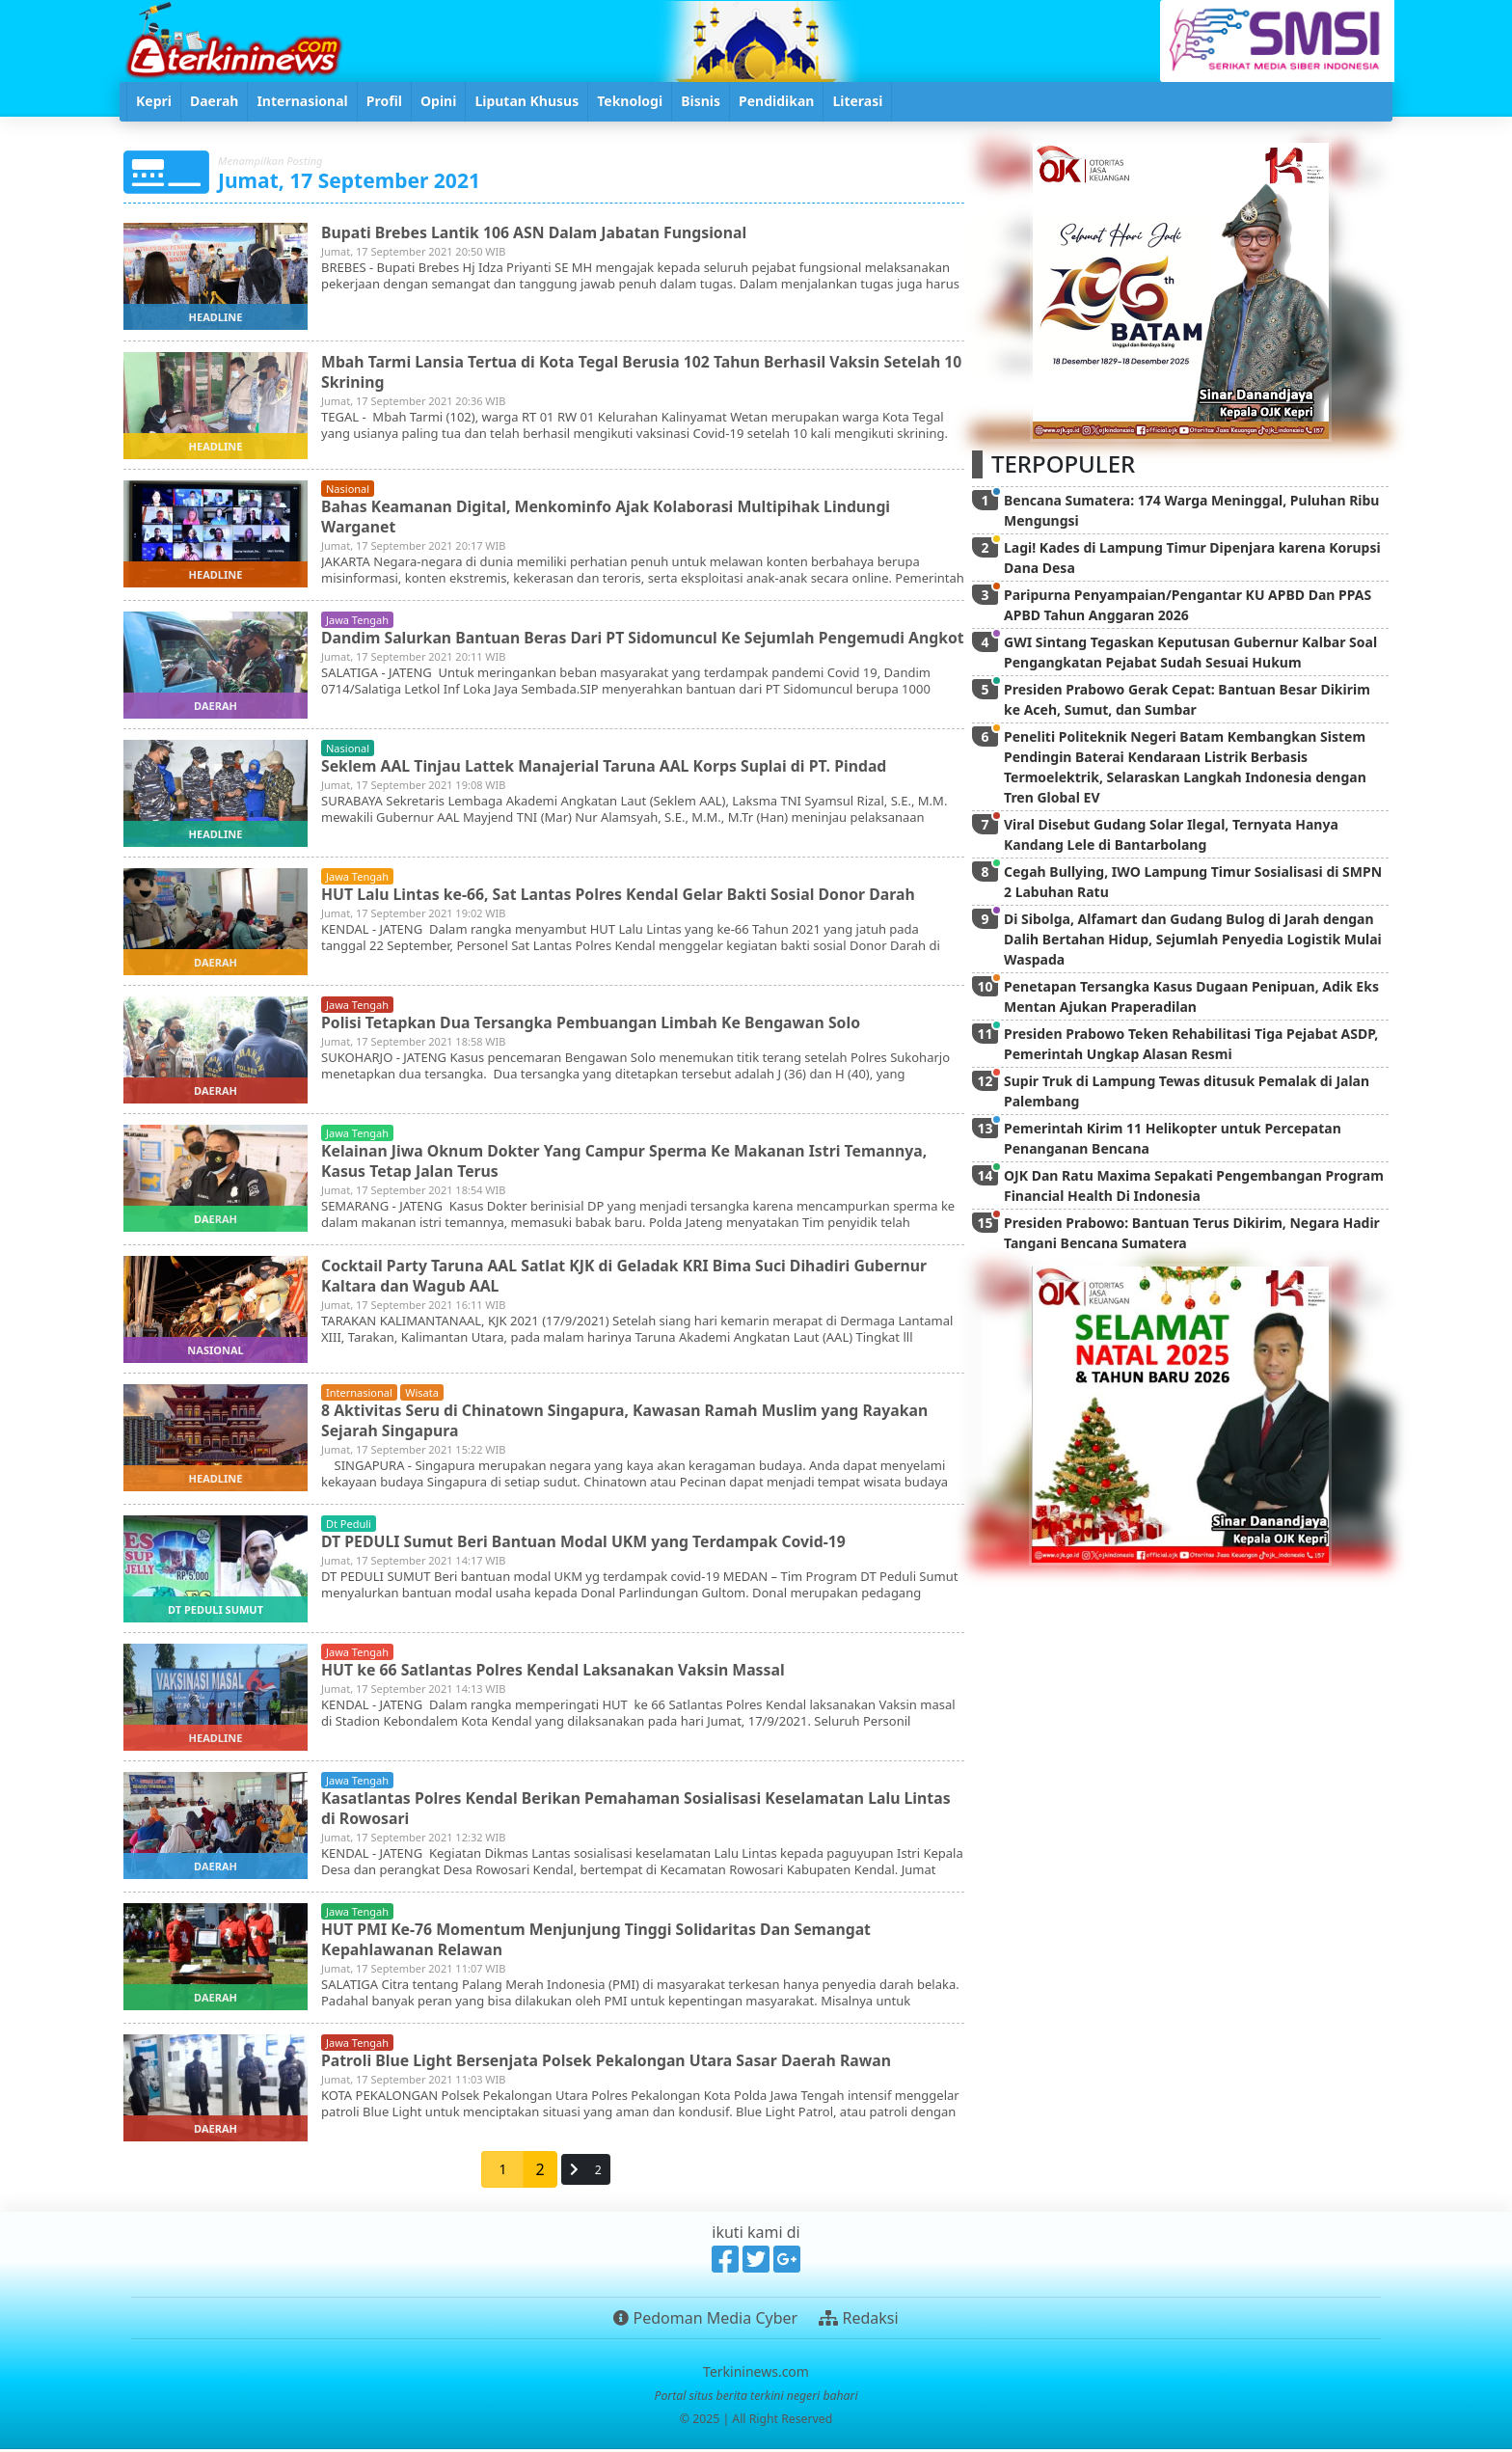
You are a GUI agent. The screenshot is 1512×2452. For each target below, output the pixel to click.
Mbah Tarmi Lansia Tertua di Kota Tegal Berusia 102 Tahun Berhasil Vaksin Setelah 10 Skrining (635, 372)
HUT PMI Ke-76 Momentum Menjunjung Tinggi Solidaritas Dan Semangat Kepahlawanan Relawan (599, 1942)
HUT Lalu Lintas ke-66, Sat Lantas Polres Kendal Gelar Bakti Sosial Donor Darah (622, 897)
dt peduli (348, 1526)
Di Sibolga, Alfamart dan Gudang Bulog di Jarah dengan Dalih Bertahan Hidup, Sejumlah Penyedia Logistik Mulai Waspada (1193, 939)
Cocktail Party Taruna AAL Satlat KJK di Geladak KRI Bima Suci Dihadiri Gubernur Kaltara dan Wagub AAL (628, 1278)
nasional (347, 488)
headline (216, 317)
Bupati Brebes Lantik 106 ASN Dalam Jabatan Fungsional (536, 232)
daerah (215, 705)
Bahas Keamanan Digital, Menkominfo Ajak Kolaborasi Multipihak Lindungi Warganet (609, 516)
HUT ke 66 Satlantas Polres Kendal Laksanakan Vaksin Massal (556, 1672)
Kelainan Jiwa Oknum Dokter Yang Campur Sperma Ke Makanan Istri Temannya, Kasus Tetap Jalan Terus (628, 1164)
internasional (359, 1395)
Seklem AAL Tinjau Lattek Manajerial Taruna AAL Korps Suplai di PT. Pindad (607, 768)
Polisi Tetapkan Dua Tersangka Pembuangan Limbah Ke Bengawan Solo (594, 1025)
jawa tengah (357, 620)
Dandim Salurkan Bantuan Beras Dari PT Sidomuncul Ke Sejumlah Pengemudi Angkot (616, 647)
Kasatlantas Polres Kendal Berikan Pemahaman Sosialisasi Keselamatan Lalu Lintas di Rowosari (640, 1811)
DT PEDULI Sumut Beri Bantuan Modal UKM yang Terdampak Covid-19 (586, 1544)
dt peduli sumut (215, 1612)
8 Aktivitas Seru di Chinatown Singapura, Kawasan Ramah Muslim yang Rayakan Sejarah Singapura (628, 1423)
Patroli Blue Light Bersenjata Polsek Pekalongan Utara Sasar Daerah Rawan (610, 2063)
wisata (422, 1395)
